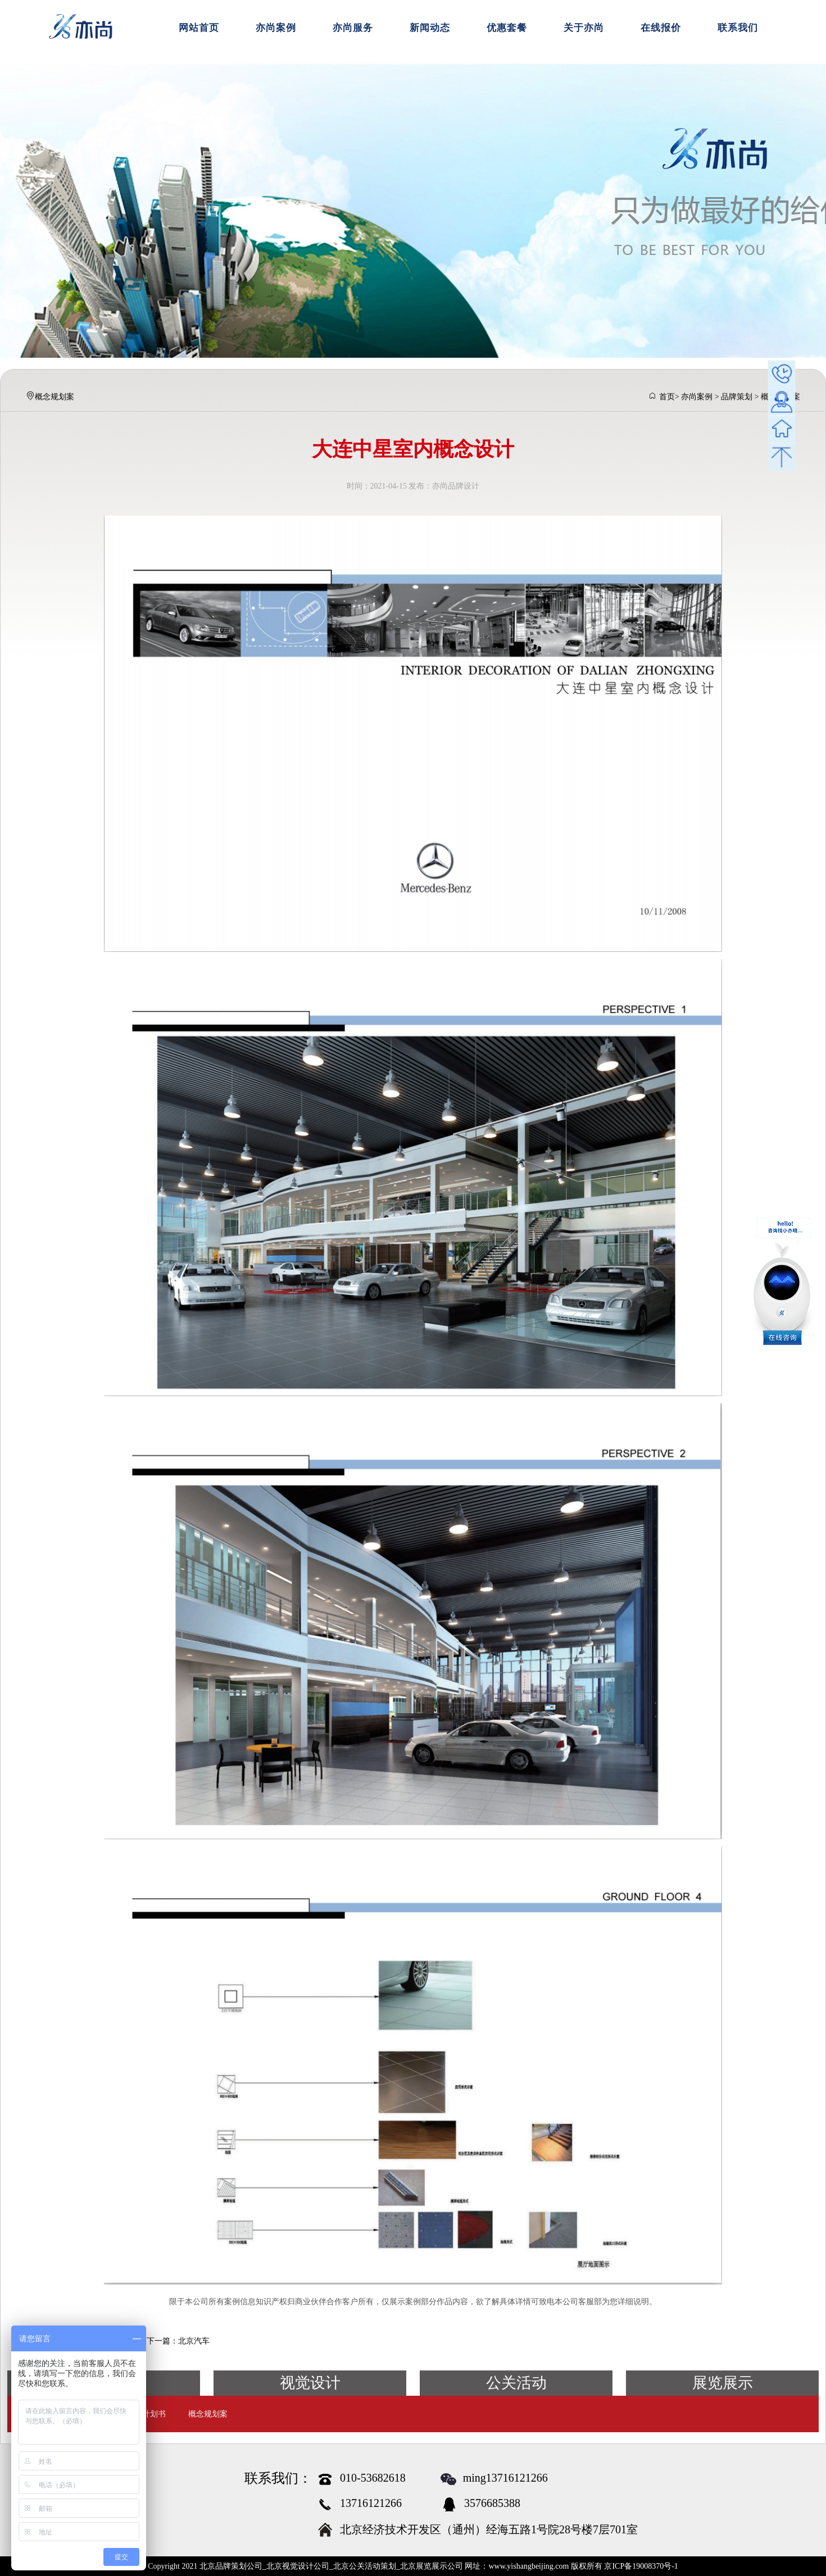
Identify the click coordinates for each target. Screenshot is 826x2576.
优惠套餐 (507, 27)
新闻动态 (430, 27)
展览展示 (722, 2382)
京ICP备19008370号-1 (641, 2566)
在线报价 (661, 27)
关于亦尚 (584, 27)
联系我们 (738, 27)
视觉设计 (310, 2382)
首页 (667, 397)
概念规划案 (208, 2414)
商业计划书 (146, 2414)
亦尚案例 (276, 27)
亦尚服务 (353, 27)
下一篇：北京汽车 (178, 2341)
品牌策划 (736, 397)
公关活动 (516, 2382)
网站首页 (199, 27)
